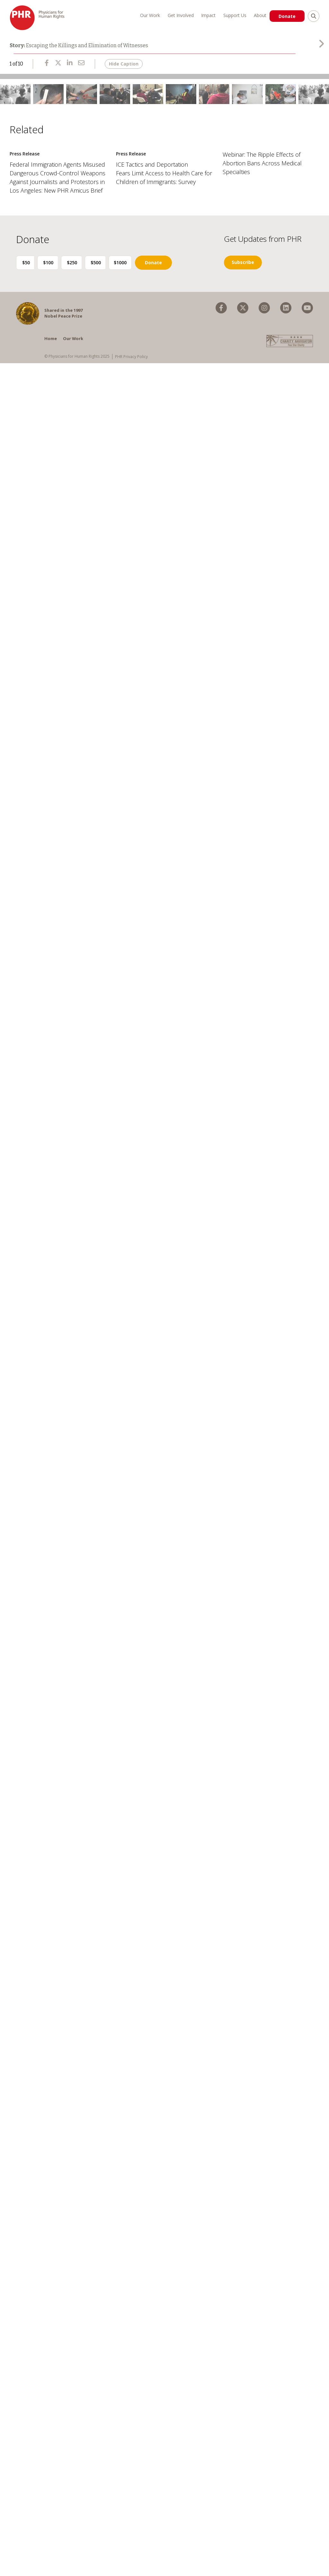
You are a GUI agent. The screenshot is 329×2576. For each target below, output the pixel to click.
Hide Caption (123, 68)
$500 (107, 330)
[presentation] (321, 48)
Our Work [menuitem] (148, 15)
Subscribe (243, 330)
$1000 (133, 330)
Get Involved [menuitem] (178, 15)
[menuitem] (221, 375)
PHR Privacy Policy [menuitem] (131, 424)
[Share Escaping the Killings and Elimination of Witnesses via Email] (81, 67)
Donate (288, 16)
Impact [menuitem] (206, 15)
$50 (27, 330)
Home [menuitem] (50, 406)
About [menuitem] (258, 15)
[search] (313, 16)
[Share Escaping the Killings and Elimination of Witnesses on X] (58, 67)
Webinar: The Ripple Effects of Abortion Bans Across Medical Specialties (262, 230)
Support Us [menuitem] (232, 15)
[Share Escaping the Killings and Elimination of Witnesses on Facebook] (46, 67)
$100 (54, 330)
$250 (80, 330)
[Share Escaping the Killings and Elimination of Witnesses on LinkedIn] (70, 67)
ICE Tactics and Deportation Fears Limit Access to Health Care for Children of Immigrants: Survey (164, 240)
